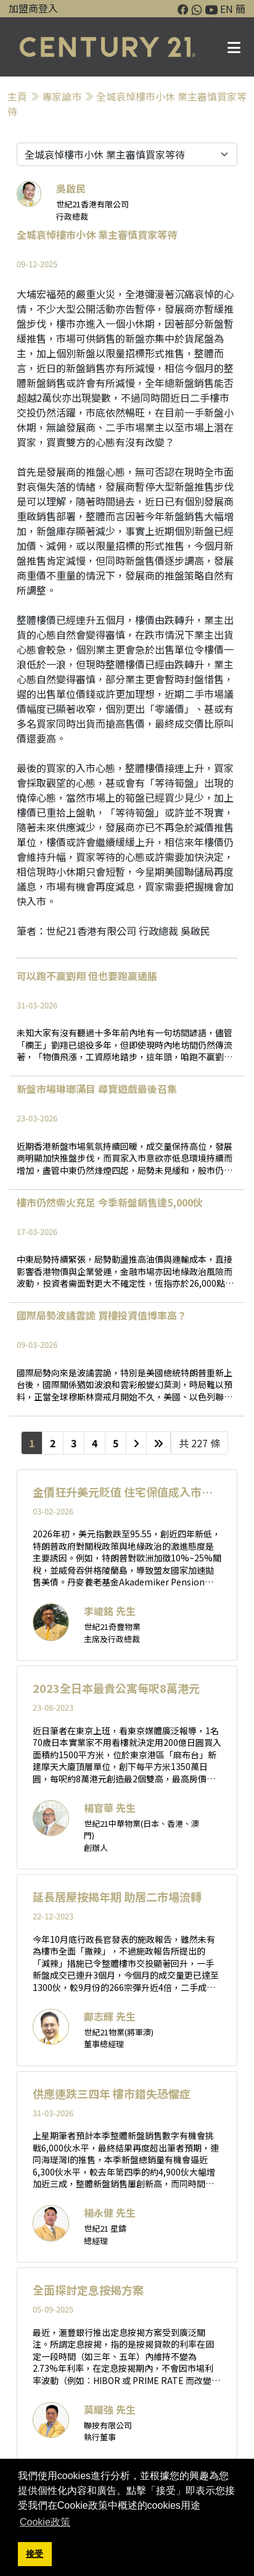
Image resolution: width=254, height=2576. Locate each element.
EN (226, 8)
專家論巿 (61, 96)
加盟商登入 (33, 8)
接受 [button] (34, 2554)
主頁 (17, 96)
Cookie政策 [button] (45, 2522)
